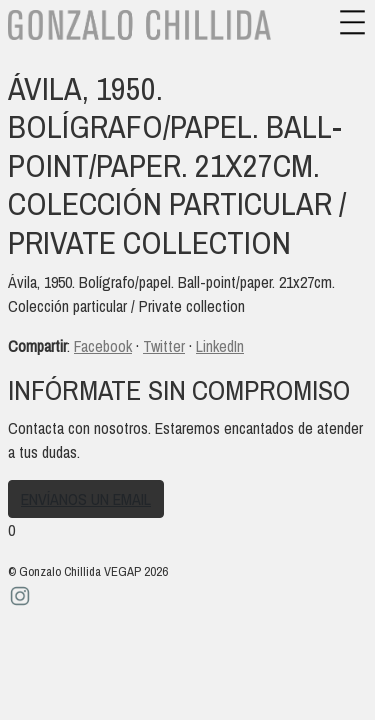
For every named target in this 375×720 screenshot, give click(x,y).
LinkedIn (220, 346)
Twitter (164, 346)
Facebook (103, 346)
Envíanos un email (86, 499)
